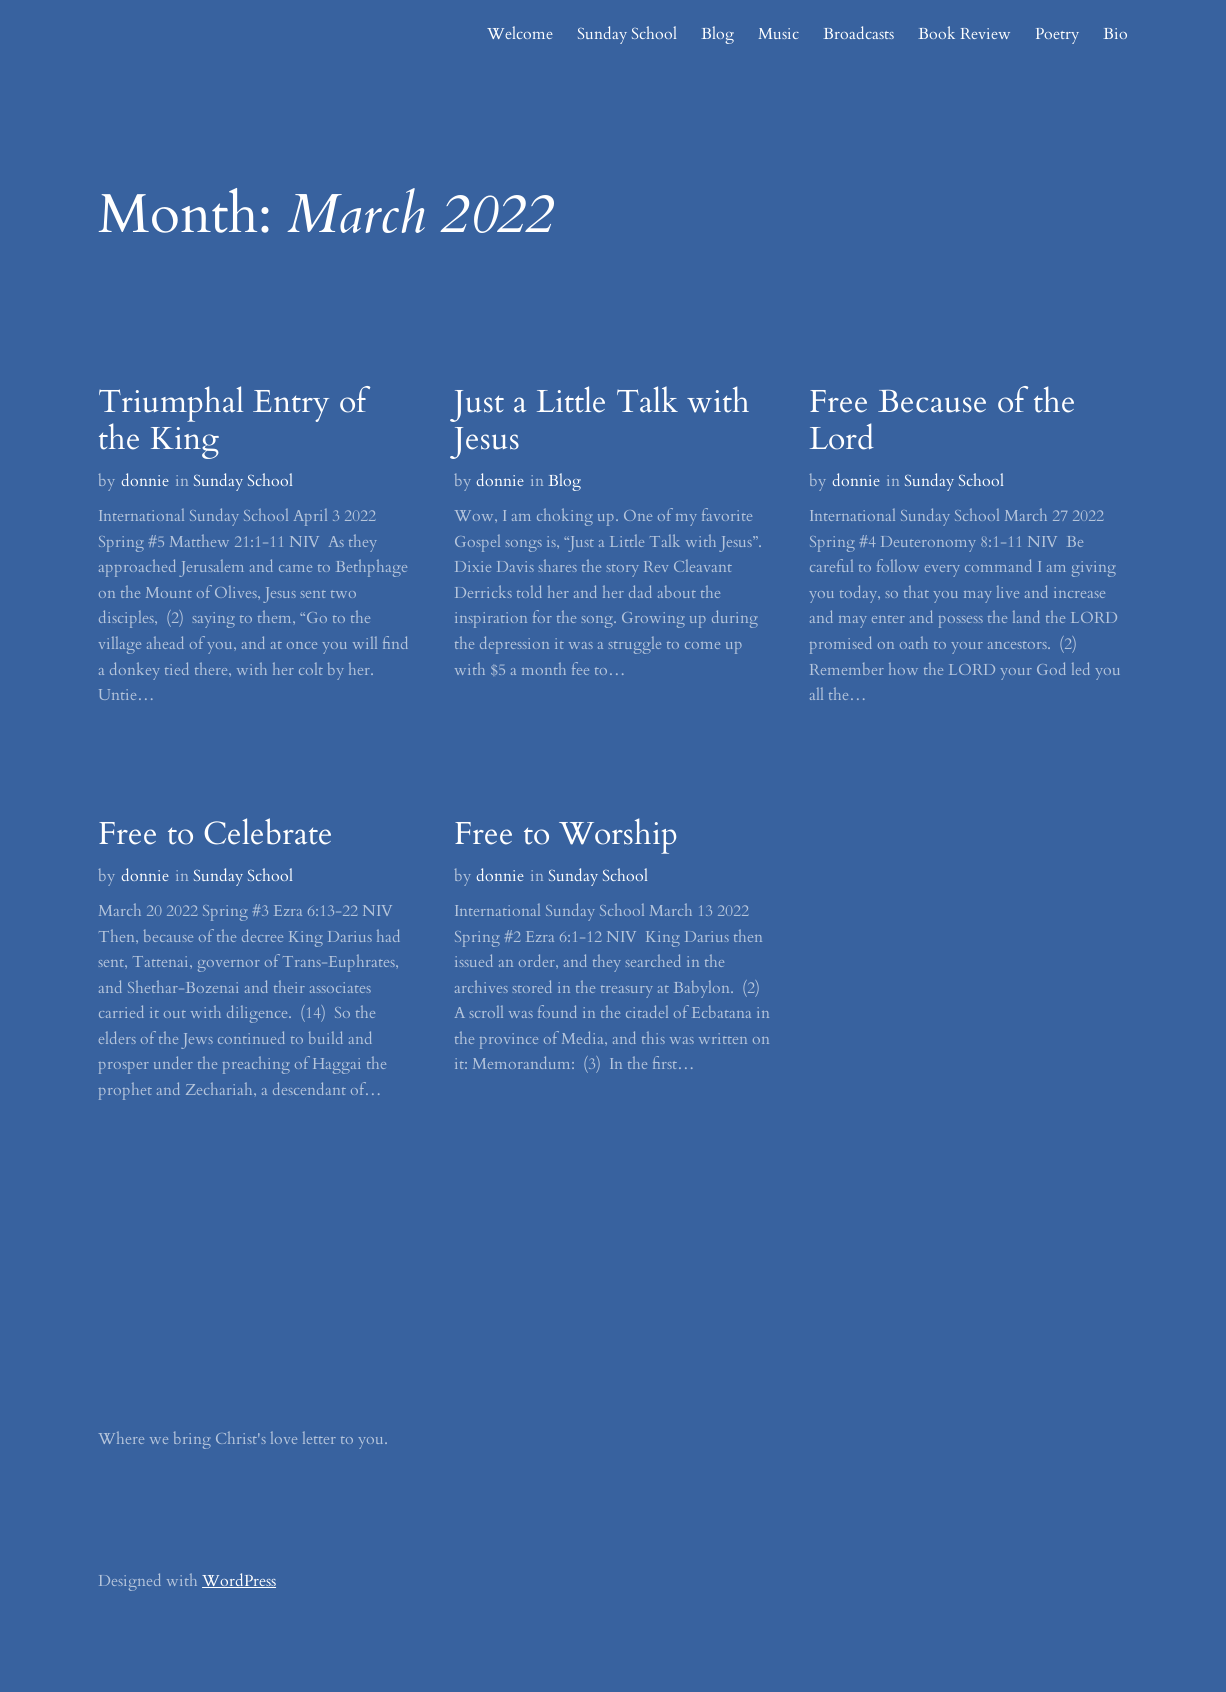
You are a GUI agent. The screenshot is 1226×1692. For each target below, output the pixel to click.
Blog (564, 481)
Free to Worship (566, 835)
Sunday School (243, 481)
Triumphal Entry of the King (232, 422)
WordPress (239, 1581)
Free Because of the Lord (942, 422)
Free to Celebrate (215, 835)
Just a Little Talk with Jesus (602, 422)
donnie (145, 481)
